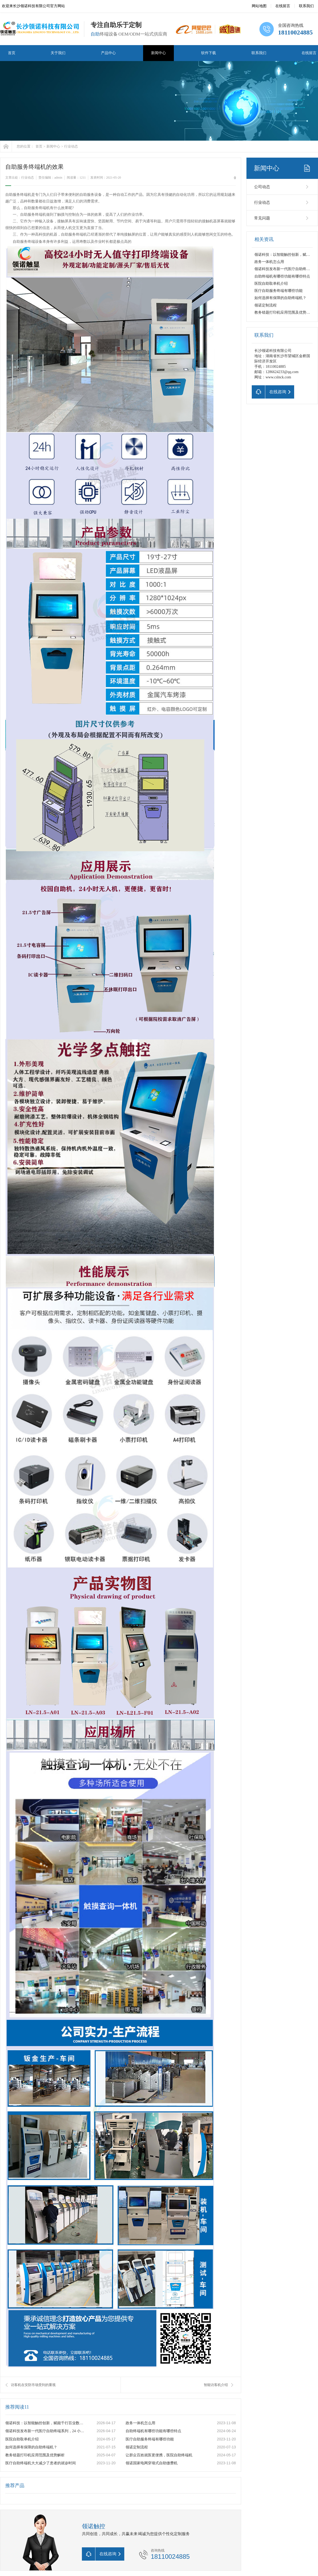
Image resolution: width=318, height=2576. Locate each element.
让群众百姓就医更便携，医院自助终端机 (159, 2455)
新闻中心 (158, 53)
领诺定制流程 (137, 2447)
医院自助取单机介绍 (22, 2439)
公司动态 (262, 187)
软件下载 (208, 53)
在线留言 (282, 6)
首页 (11, 53)
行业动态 (71, 146)
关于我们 (58, 53)
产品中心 (108, 53)
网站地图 (259, 6)
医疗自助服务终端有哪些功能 (150, 2439)
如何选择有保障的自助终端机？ (31, 2447)
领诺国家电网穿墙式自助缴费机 (152, 2463)
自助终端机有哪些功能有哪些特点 (153, 2431)
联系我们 (306, 6)
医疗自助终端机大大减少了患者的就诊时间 (40, 2463)
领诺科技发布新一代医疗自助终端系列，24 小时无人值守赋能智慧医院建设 (45, 2431)
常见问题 (262, 218)
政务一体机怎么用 (140, 2423)
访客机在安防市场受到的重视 (33, 2385)
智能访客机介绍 (216, 2385)
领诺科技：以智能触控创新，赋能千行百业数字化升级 (45, 2423)
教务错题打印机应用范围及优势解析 (35, 2455)
